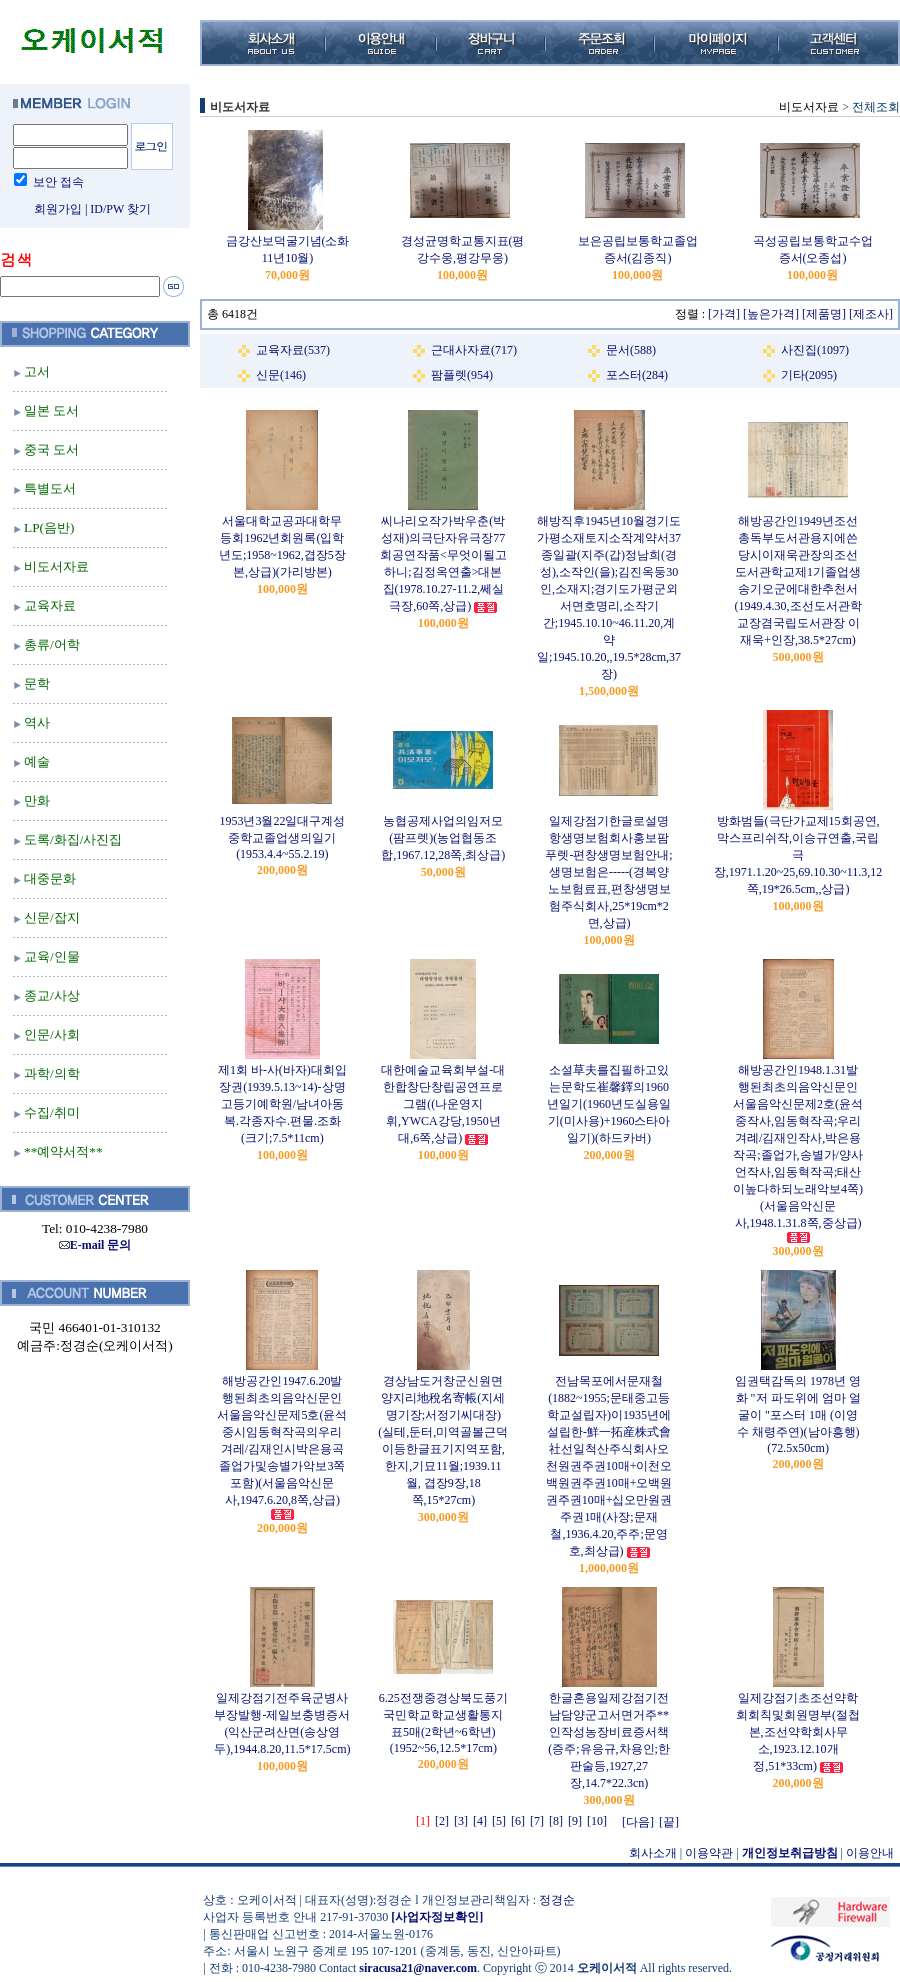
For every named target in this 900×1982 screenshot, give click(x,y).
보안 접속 (58, 182)
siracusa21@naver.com (418, 1968)
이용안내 (870, 1853)
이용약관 (709, 1853)
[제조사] (871, 314)
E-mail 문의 (95, 1245)
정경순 (557, 1900)
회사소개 (653, 1853)
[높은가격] (771, 314)
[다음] (638, 1822)
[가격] (724, 314)
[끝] (669, 1822)
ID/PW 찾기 (120, 209)
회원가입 (58, 209)
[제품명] (824, 314)
